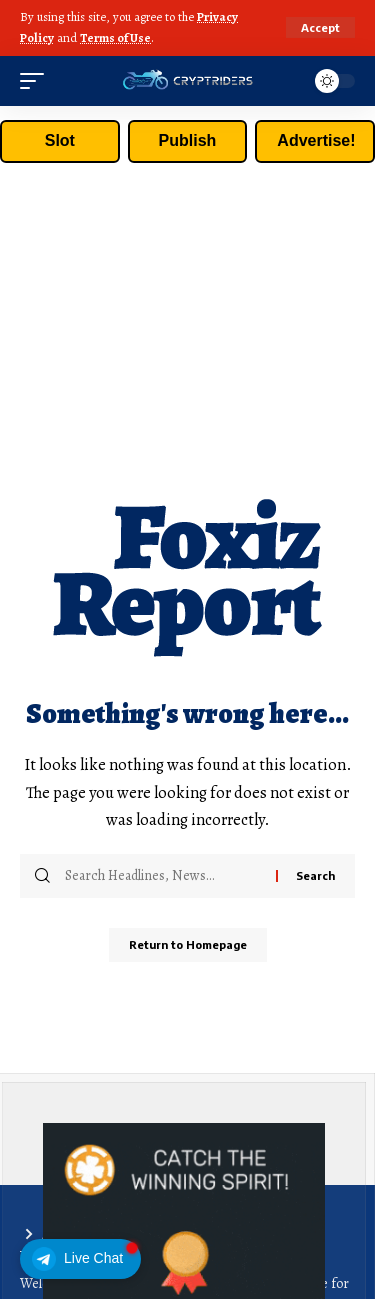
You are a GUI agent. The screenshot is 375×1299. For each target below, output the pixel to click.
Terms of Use (115, 37)
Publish (188, 140)
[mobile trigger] (37, 81)
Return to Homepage (188, 944)
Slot (60, 140)
